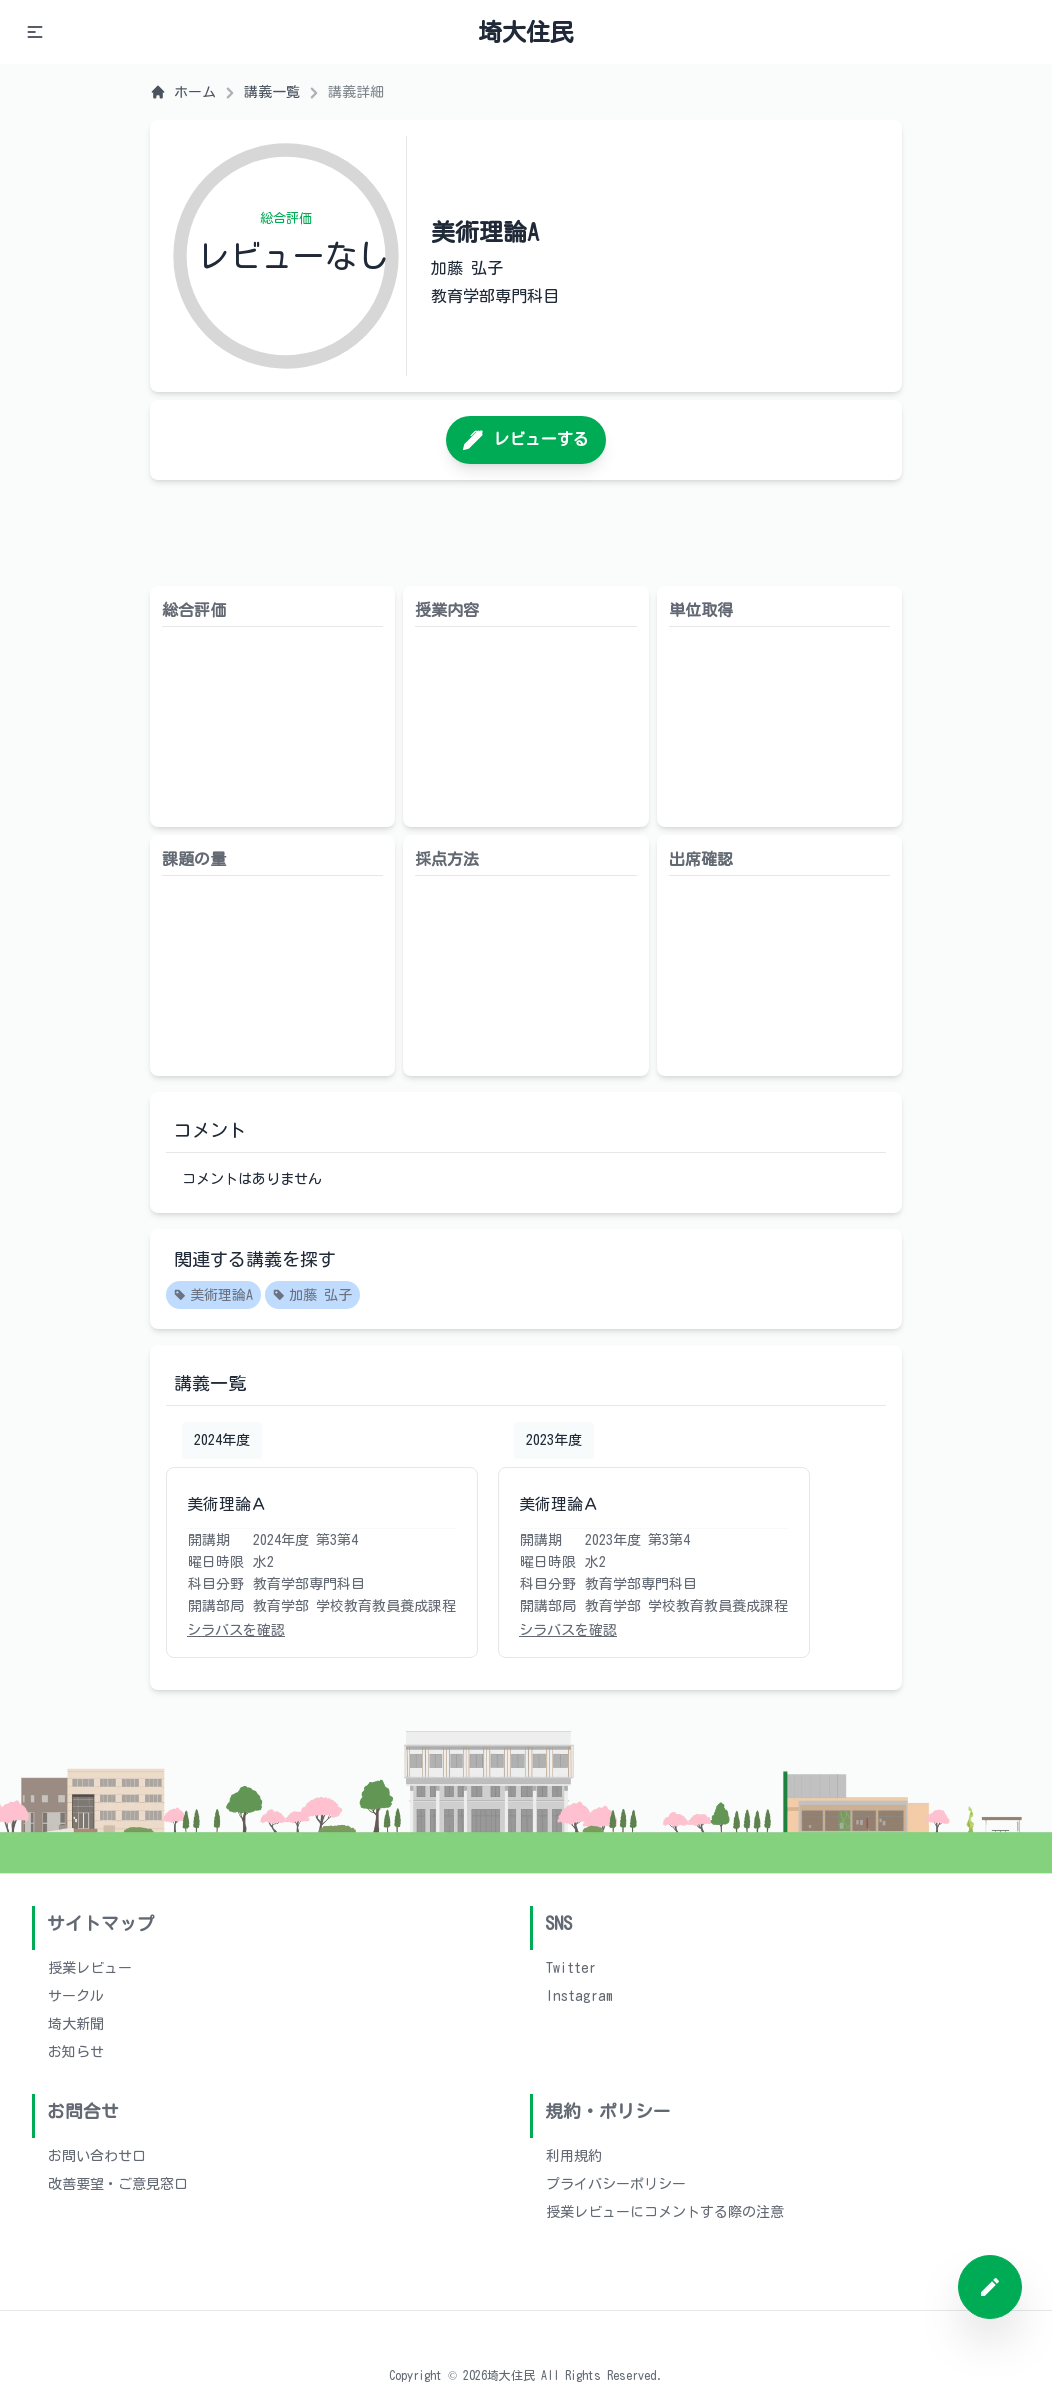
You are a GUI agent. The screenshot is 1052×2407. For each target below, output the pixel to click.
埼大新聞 (76, 2024)
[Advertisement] (526, 533)
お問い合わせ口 (97, 2156)
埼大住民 (526, 32)
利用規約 (574, 2156)
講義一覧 (272, 92)
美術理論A (213, 1296)
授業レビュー (90, 1968)
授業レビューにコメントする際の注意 (665, 2212)
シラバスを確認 (236, 1630)
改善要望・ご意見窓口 (118, 2184)
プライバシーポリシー (616, 2184)
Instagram (579, 1996)
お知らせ (76, 2052)
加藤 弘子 (312, 1296)
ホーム (183, 92)
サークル (76, 1996)
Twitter (571, 1968)
